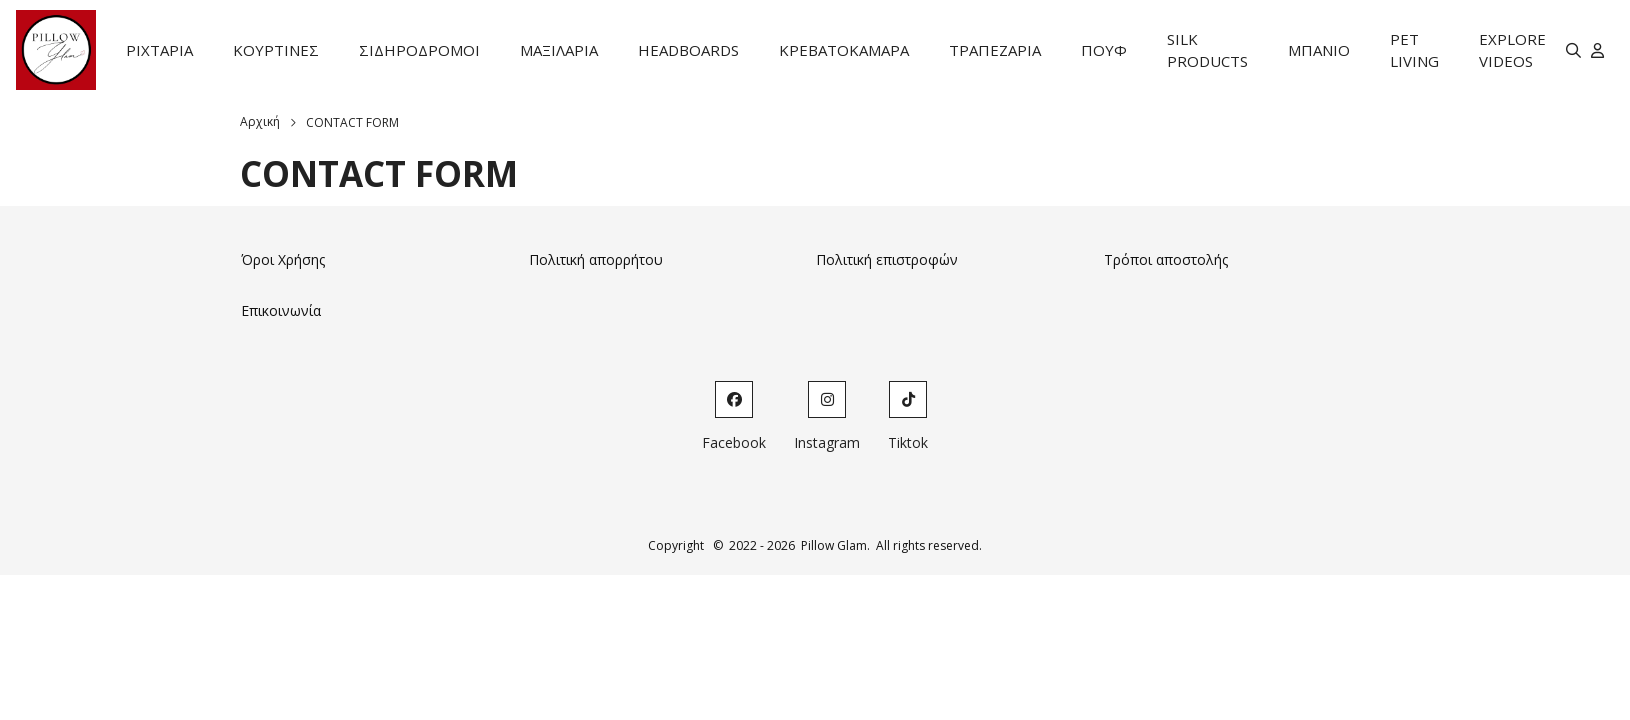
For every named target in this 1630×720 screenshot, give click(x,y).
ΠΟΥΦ (1104, 50)
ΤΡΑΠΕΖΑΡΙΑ (995, 50)
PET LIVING (1414, 50)
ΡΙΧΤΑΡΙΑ (159, 50)
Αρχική (260, 121)
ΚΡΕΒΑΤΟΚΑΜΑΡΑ (844, 50)
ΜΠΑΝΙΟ (1319, 50)
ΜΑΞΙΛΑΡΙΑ (559, 50)
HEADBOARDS (688, 50)
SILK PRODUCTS (1207, 50)
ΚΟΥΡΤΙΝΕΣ (276, 50)
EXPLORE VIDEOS (1512, 50)
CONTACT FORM (352, 122)
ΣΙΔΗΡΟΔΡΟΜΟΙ (419, 50)
